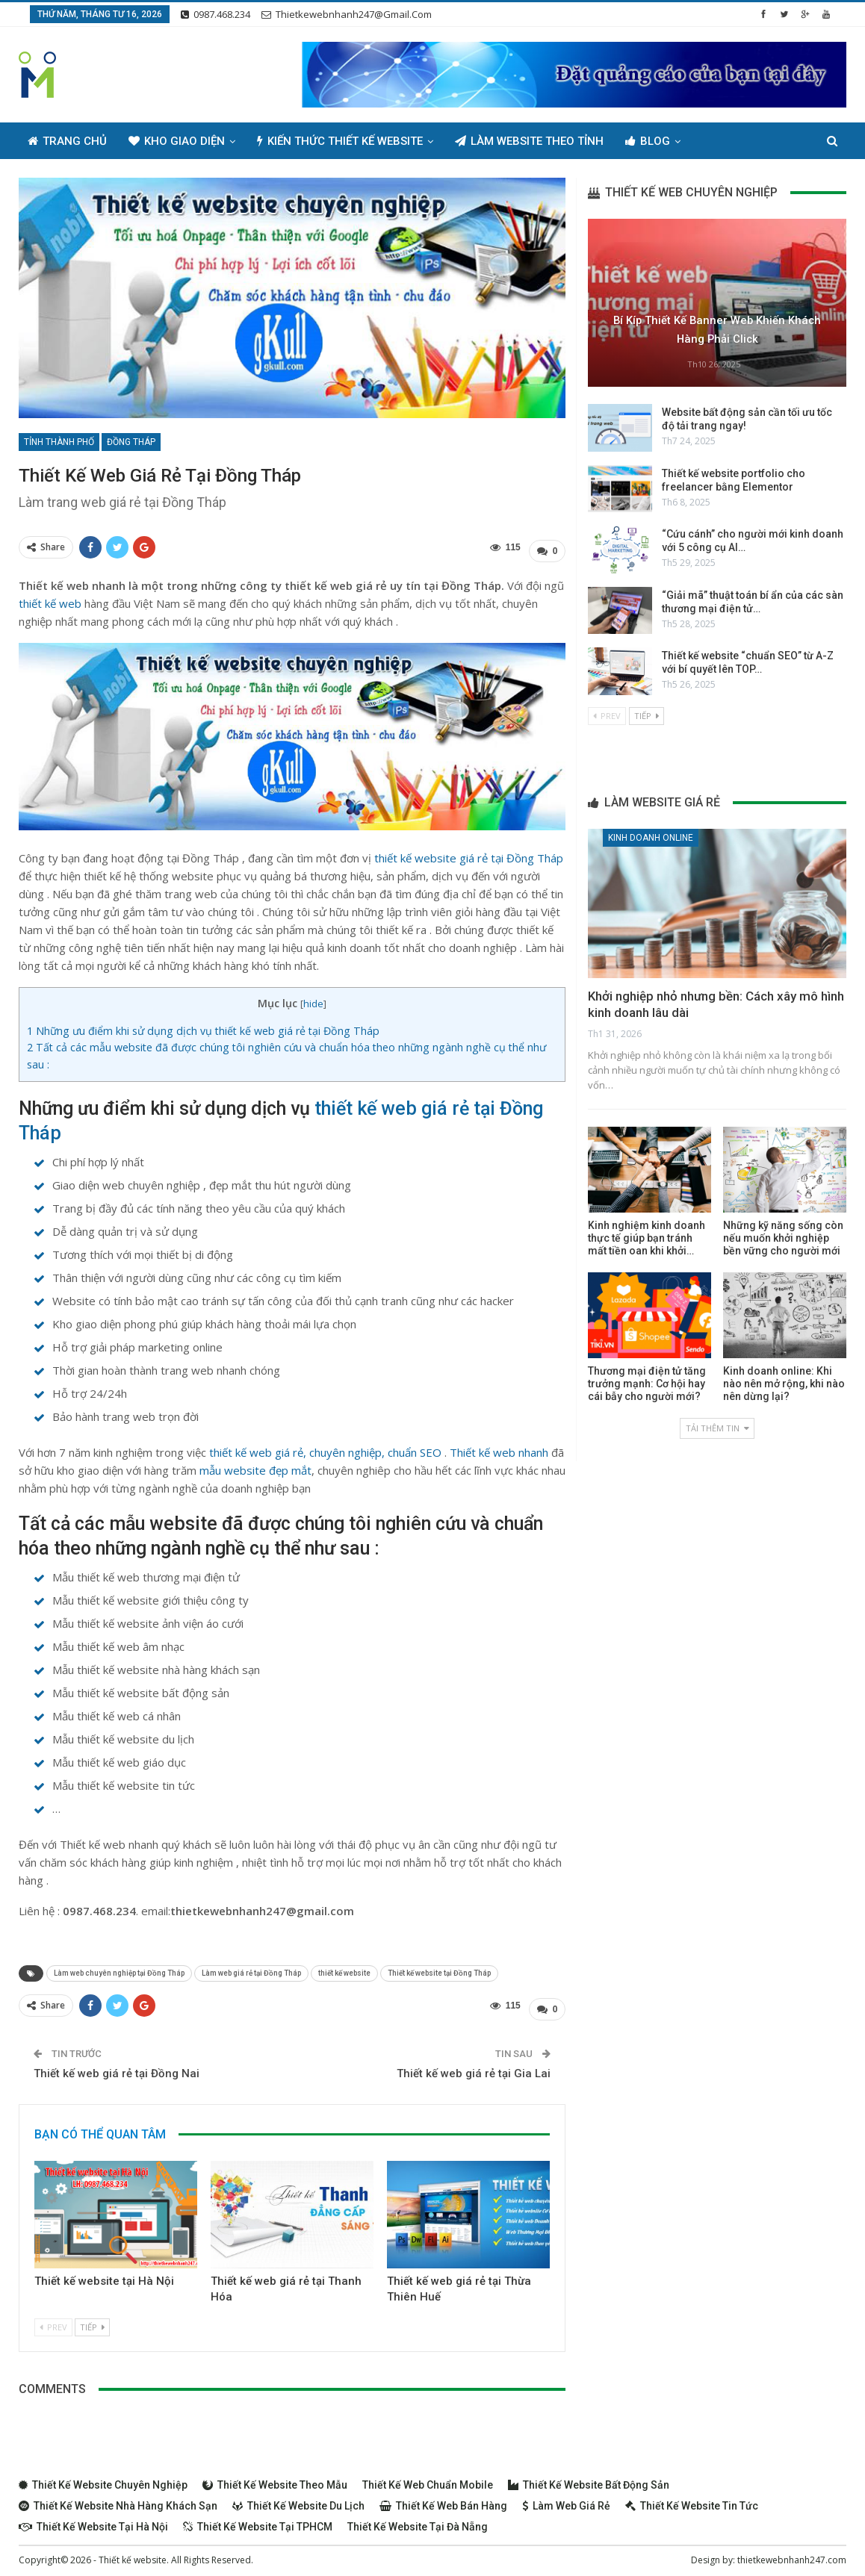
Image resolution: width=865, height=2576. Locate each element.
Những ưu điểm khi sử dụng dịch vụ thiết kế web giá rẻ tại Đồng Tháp (203, 1027)
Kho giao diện (176, 141)
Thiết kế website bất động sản (588, 2477)
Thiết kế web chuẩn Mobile (427, 2477)
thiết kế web (50, 599)
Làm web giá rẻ (566, 2498)
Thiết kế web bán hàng (443, 2498)
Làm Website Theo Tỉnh (529, 141)
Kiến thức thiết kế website (340, 141)
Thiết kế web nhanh (499, 1448)
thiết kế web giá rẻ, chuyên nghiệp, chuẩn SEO (325, 1448)
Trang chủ (67, 141)
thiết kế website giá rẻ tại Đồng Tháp (468, 854)
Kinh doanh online (650, 838)
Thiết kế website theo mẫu (274, 2477)
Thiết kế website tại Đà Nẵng (417, 2519)
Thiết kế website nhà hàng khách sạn (118, 2498)
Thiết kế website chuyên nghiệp (103, 2477)
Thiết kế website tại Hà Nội (104, 2273)
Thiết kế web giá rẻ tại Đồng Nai (116, 2066)
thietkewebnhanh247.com (791, 2552)
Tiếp (92, 2319)
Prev (53, 2319)
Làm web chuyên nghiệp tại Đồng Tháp (119, 1969)
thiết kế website (344, 1969)
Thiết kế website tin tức (691, 2498)
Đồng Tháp (131, 442)
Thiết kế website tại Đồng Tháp (439, 1969)
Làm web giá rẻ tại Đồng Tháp (251, 1969)
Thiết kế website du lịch (298, 2498)
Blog (647, 141)
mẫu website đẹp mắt (255, 1466)
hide (313, 1000)
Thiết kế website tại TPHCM (257, 2519)
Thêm (717, 141)
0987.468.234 (215, 14)
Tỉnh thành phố (59, 442)
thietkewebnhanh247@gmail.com (346, 14)
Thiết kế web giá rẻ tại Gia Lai (474, 2066)
